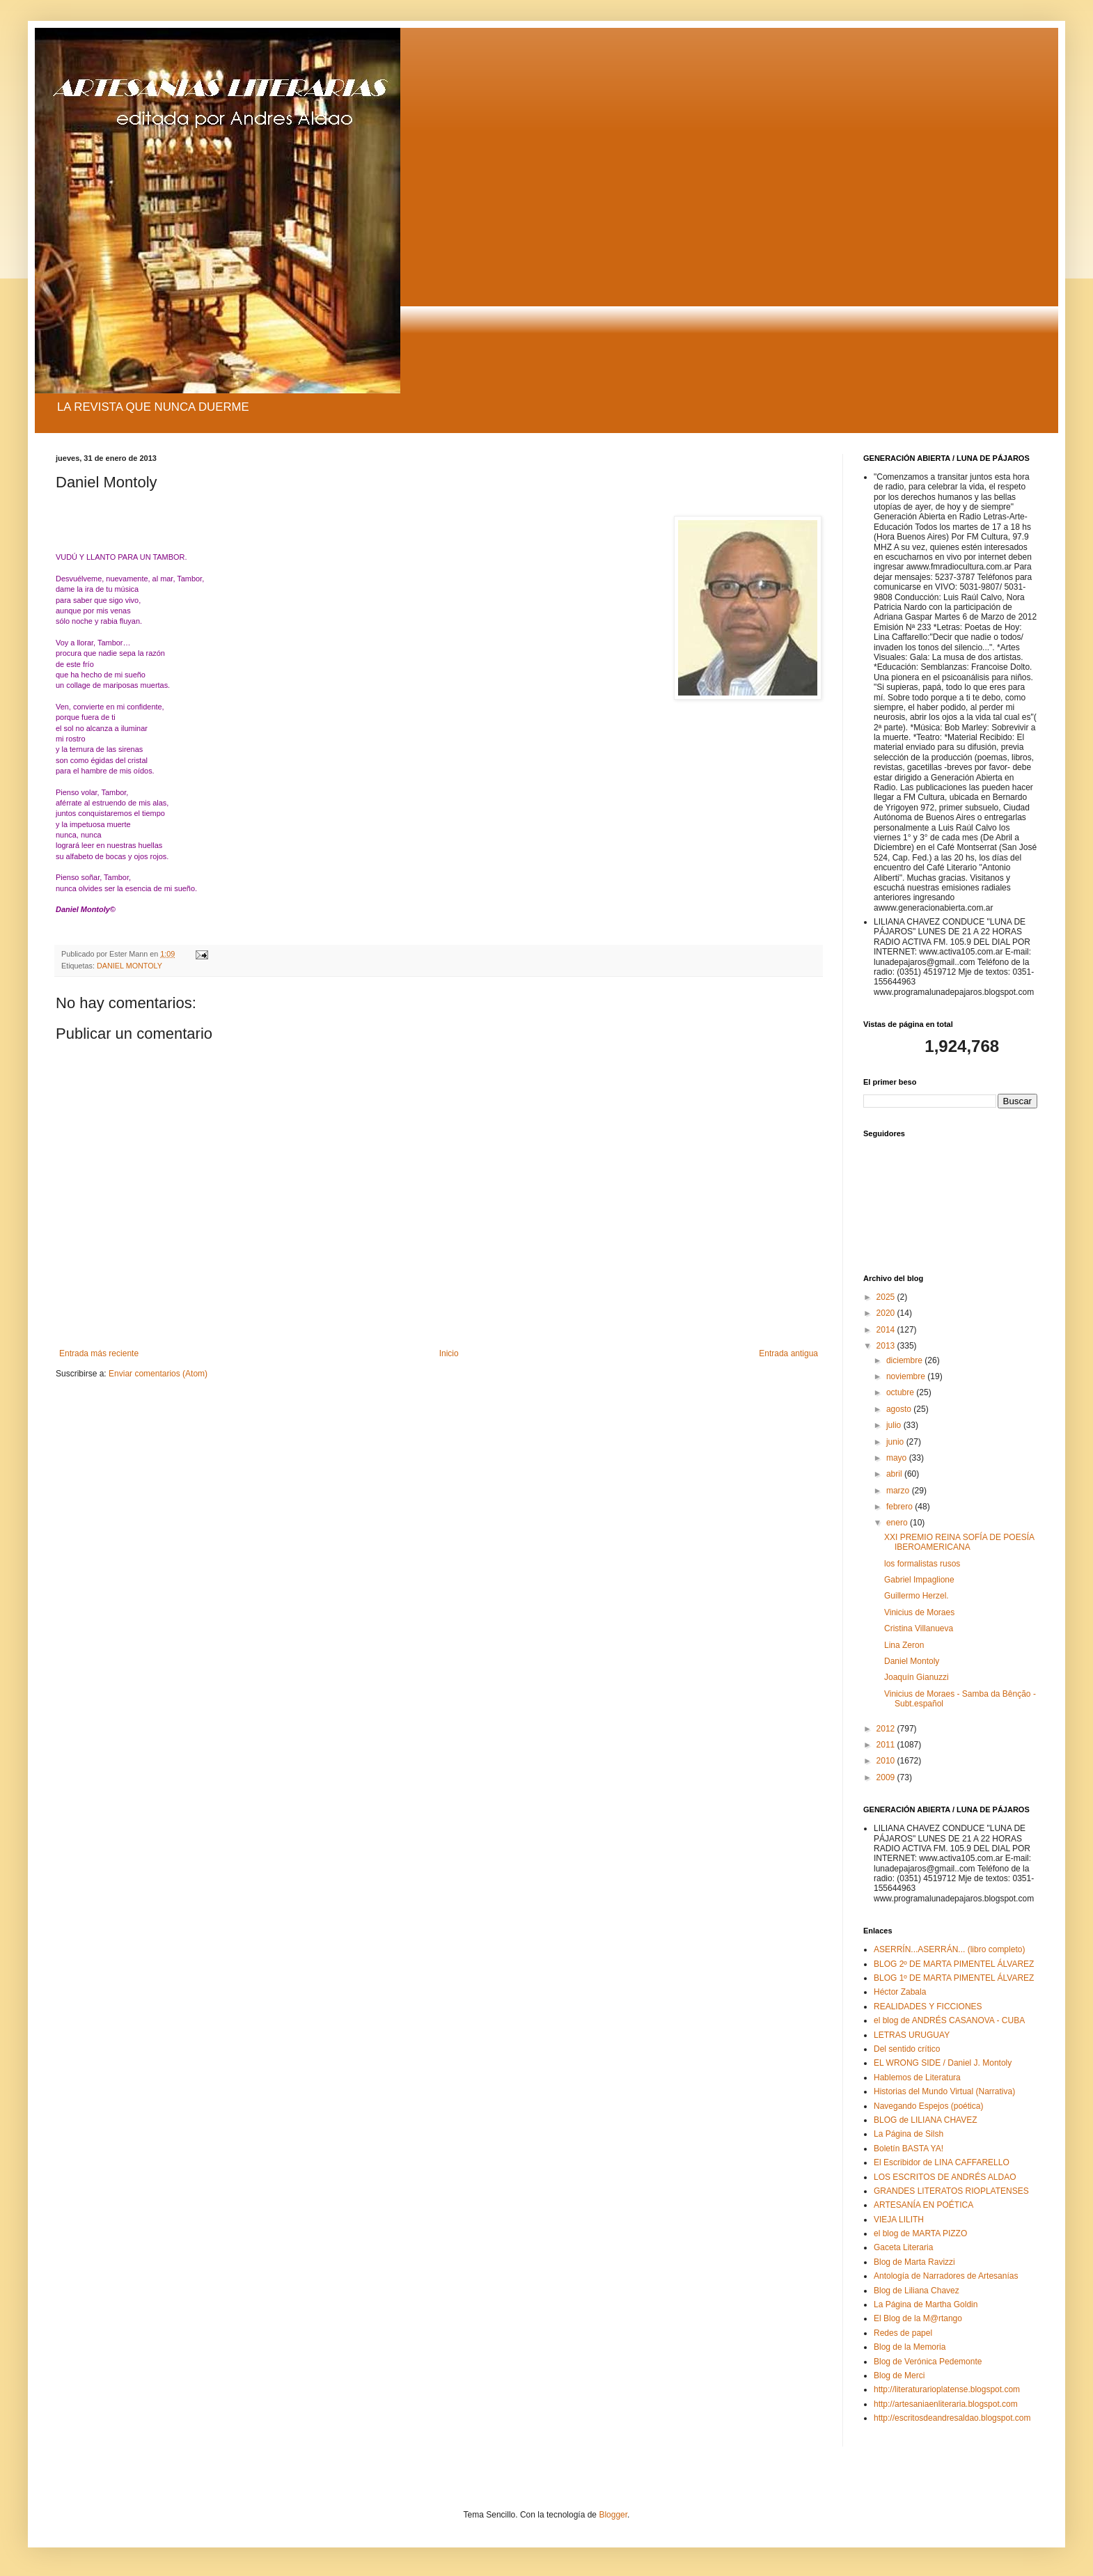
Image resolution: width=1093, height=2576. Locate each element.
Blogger (613, 2515)
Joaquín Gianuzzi (916, 1677)
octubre (901, 1392)
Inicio (449, 1353)
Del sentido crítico (907, 2049)
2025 (886, 1297)
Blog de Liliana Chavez (916, 2290)
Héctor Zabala (900, 1992)
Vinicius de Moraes (919, 1612)
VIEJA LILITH (899, 2219)
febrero (900, 1506)
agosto (899, 1409)
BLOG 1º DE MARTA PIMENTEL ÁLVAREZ (954, 1978)
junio (896, 1442)
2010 (886, 1761)
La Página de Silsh (908, 2134)
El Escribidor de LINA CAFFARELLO (941, 2162)
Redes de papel (903, 2333)
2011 (886, 1745)
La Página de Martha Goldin (925, 2304)
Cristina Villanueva (918, 1628)
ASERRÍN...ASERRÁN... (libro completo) (949, 1949)
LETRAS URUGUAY (912, 2035)
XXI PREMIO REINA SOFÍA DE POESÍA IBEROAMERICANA (959, 1542)
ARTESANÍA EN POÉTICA (923, 2205)
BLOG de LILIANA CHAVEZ (925, 2120)
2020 (886, 1313)
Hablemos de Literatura (917, 2077)
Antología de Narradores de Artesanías (946, 2276)
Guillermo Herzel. (916, 1596)
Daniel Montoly (911, 1661)
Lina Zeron (904, 1645)
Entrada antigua (788, 1353)
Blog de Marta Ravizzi (914, 2262)
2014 (886, 1330)
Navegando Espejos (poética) (928, 2106)
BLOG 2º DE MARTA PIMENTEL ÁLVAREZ (954, 1964)
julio (895, 1425)
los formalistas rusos (922, 1564)
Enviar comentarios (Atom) (158, 1374)
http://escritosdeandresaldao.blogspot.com (952, 2418)
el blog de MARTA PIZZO (920, 2233)
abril (895, 1474)
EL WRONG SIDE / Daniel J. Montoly (943, 2063)
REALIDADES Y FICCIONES (928, 2006)
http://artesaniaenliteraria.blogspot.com (946, 2404)
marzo (899, 1490)
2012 (886, 1729)
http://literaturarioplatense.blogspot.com (947, 2389)
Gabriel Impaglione (919, 1580)
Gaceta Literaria (903, 2247)
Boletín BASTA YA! (908, 2148)
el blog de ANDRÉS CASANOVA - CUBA (949, 2020)
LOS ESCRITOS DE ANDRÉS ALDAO (945, 2177)
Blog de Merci (899, 2375)
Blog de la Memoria (909, 2347)
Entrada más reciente (99, 1353)
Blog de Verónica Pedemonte (928, 2361)
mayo (897, 1458)
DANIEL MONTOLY (129, 965)
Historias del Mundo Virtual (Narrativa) (944, 2091)
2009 (886, 1777)
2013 (886, 1346)
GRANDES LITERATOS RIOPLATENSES (951, 2191)
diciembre (905, 1360)
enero (898, 1522)
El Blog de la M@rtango (918, 2318)
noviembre (906, 1376)
